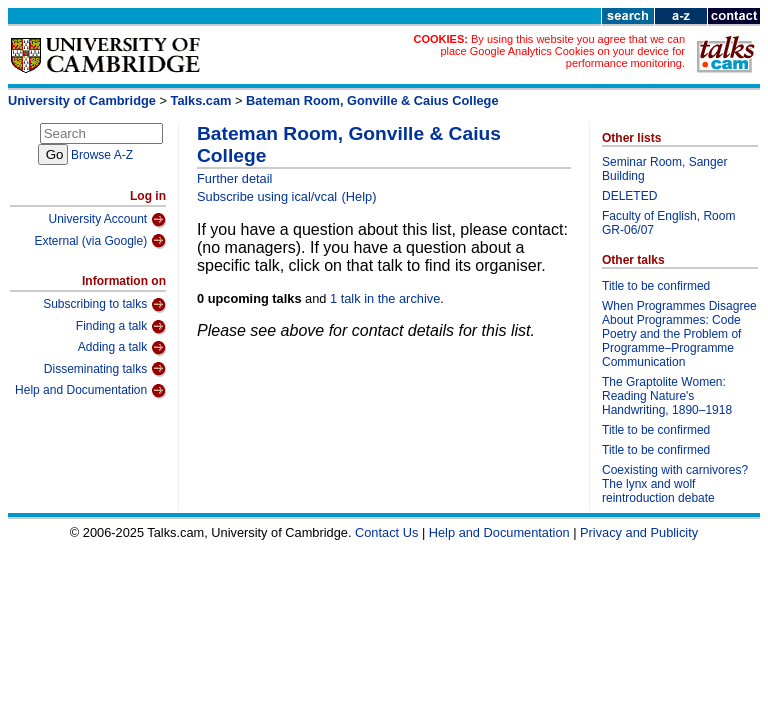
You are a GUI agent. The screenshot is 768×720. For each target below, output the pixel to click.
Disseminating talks (105, 369)
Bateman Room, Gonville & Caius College (372, 100)
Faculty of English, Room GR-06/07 (668, 223)
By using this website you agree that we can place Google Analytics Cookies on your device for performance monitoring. (562, 51)
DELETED (629, 196)
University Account (107, 220)
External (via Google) (100, 241)
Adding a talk (122, 348)
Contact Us (386, 532)
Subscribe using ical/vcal (267, 196)
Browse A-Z (102, 155)
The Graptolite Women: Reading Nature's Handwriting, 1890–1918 (667, 396)
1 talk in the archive (385, 298)
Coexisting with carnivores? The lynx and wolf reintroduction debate (675, 484)
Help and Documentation (90, 391)
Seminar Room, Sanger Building (664, 169)
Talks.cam (201, 100)
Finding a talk (121, 327)
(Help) (359, 196)
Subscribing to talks (104, 305)
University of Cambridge (82, 100)
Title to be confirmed (656, 286)
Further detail (234, 178)
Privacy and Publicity (639, 532)
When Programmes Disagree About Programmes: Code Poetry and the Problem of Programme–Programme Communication (679, 334)
